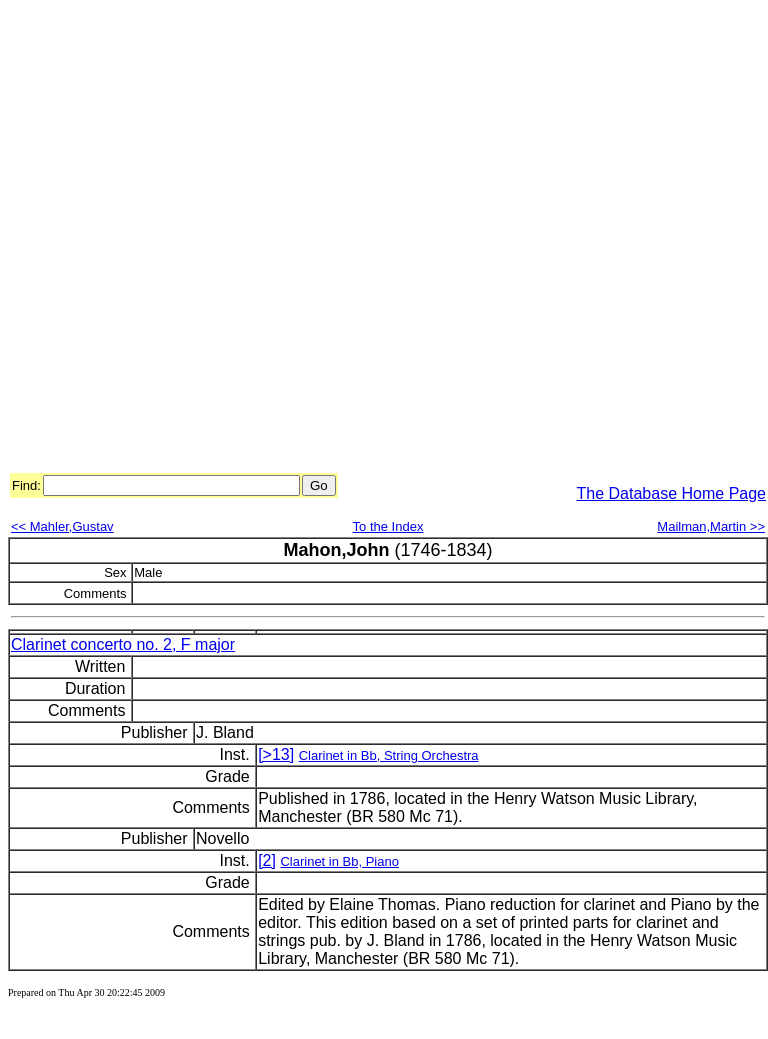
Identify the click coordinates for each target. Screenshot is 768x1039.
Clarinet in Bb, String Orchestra (389, 755)
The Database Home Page (671, 493)
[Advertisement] (231, 239)
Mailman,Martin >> (711, 526)
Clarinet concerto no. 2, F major (123, 644)
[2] (267, 860)
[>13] (276, 754)
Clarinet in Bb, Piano (339, 861)
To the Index (388, 526)
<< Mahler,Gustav (62, 526)
